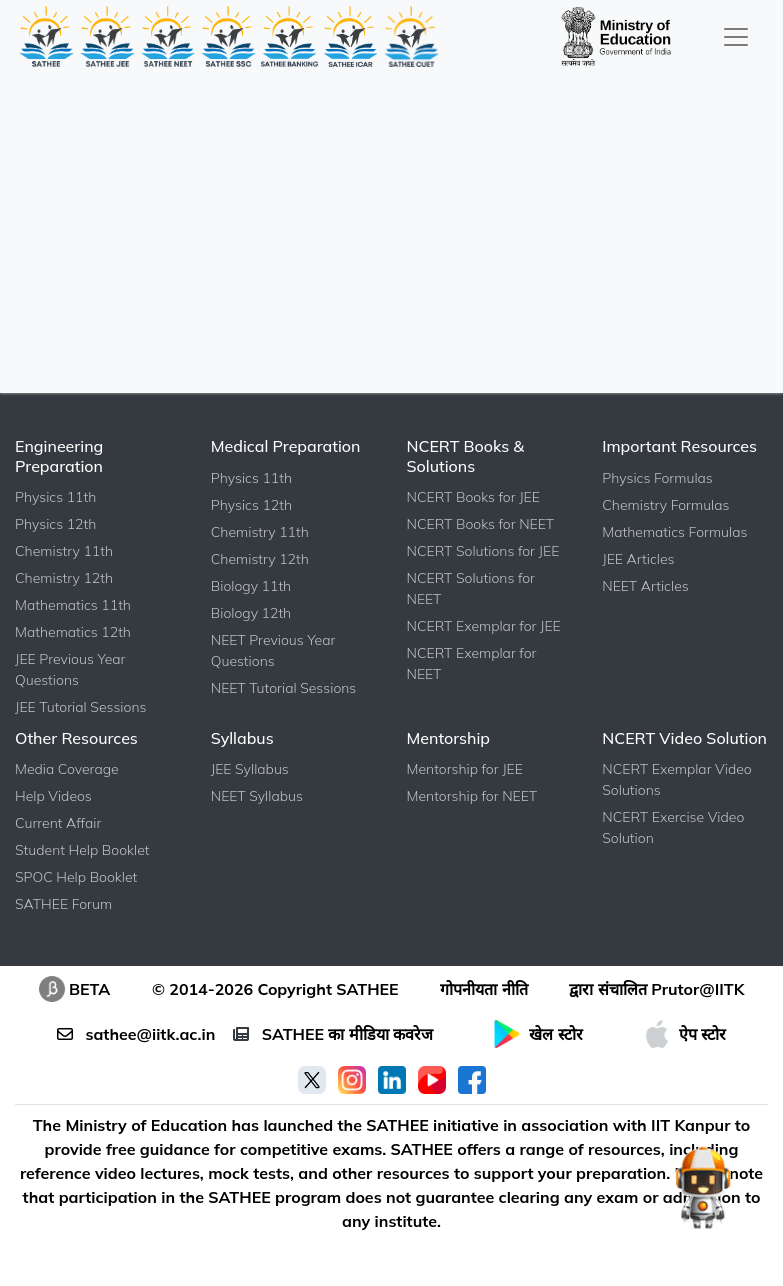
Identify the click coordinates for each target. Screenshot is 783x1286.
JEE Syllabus (250, 769)
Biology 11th (251, 586)
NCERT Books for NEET (481, 524)
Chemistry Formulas (665, 505)
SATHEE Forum (63, 904)
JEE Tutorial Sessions (80, 707)
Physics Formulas (657, 478)
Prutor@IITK (697, 989)
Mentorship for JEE (465, 769)
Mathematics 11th (73, 605)
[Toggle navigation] (736, 36)
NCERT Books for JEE (473, 497)
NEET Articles (645, 586)
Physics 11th (55, 497)
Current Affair (58, 823)
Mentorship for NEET (472, 796)
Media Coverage (67, 769)
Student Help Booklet (82, 850)
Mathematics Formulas (674, 532)
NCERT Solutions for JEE (483, 551)
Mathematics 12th (73, 632)
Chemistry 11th (64, 551)
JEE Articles (638, 559)
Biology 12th (251, 613)
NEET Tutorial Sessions (284, 688)
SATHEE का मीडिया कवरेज (333, 1034)
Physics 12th (55, 524)
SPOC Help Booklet (76, 877)
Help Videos (53, 796)
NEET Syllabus (257, 796)
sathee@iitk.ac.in (136, 1034)
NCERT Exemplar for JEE (484, 626)
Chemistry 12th (64, 578)
